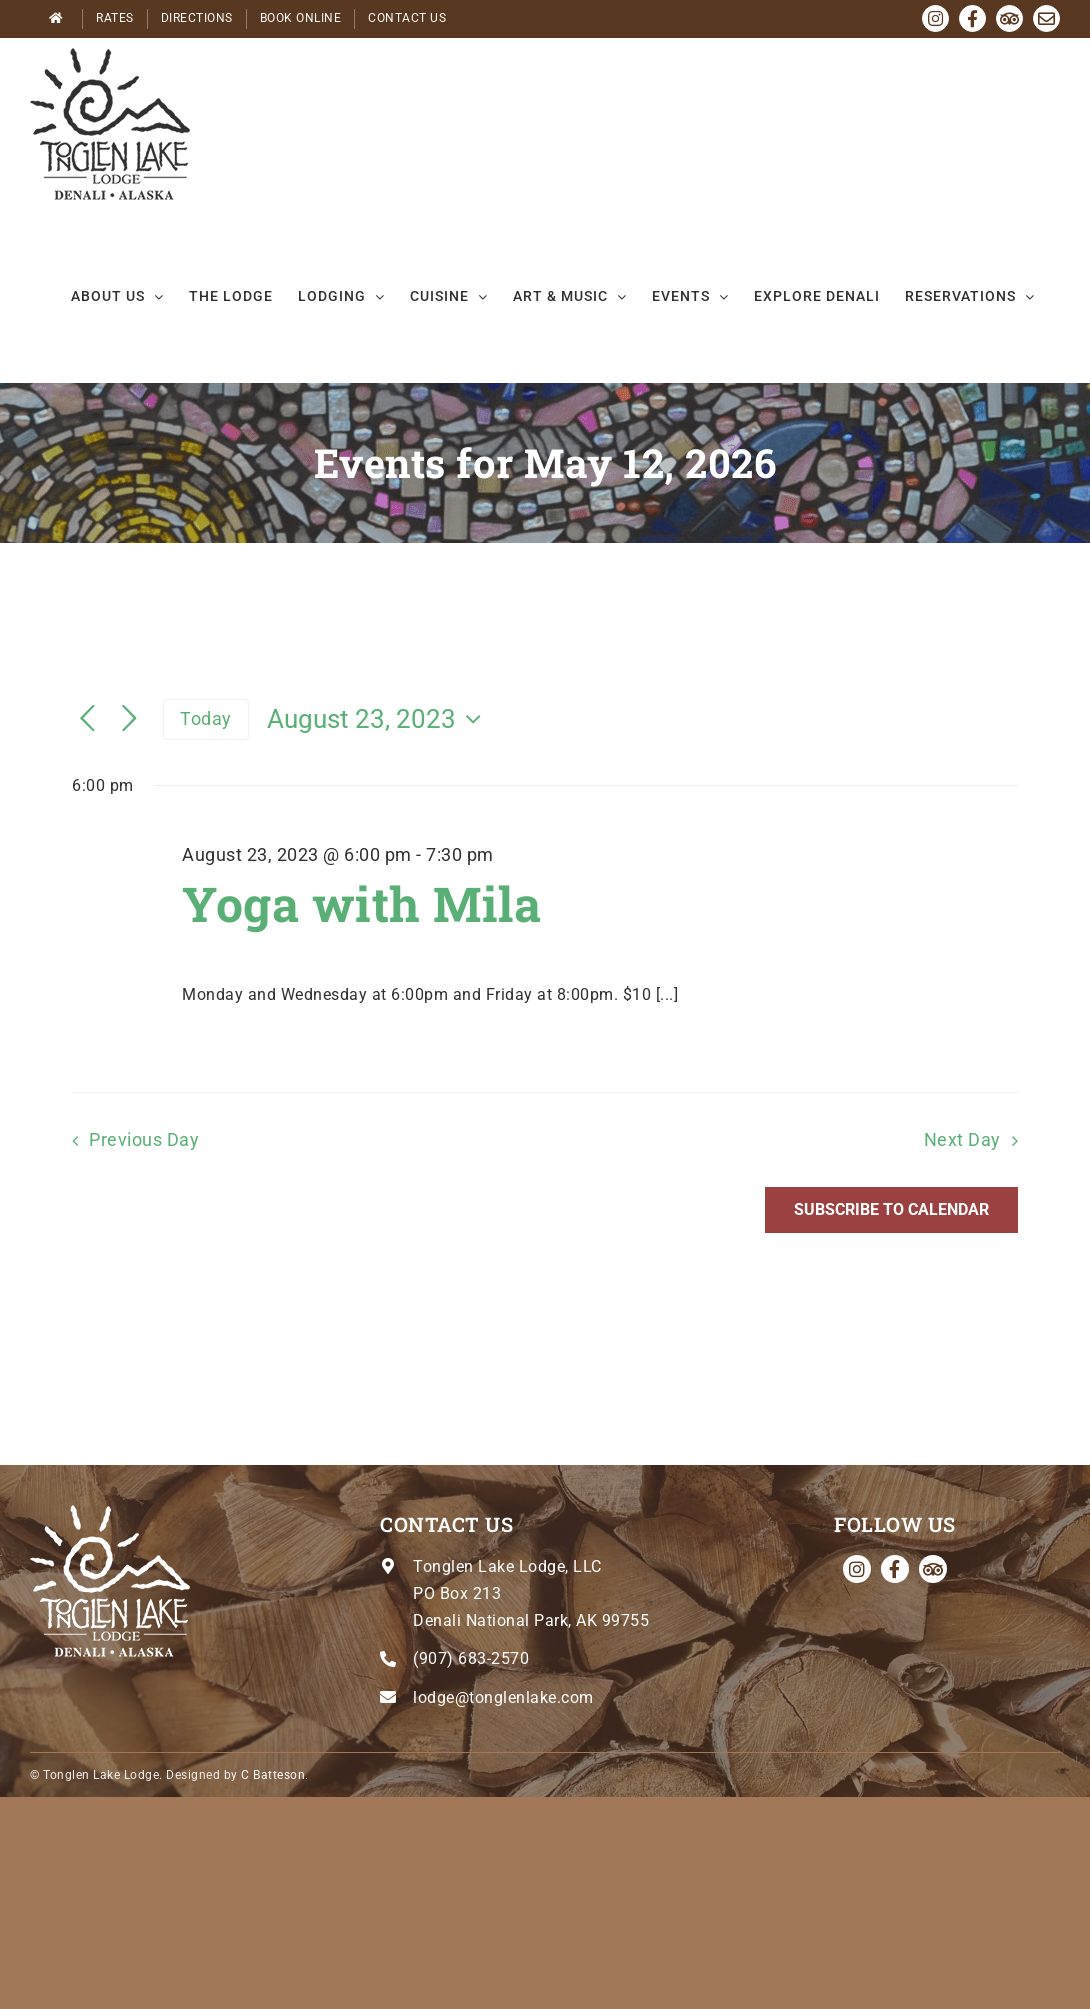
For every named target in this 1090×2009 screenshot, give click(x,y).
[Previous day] (88, 719)
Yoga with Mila (361, 903)
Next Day (962, 1140)
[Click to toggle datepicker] (379, 719)
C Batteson (273, 1775)
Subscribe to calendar (891, 1209)
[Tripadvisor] (933, 1569)
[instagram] (857, 1569)
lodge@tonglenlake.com (503, 1697)
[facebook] (895, 1569)
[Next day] (130, 719)
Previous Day (144, 1140)
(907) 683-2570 (471, 1658)
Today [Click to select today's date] (206, 718)
